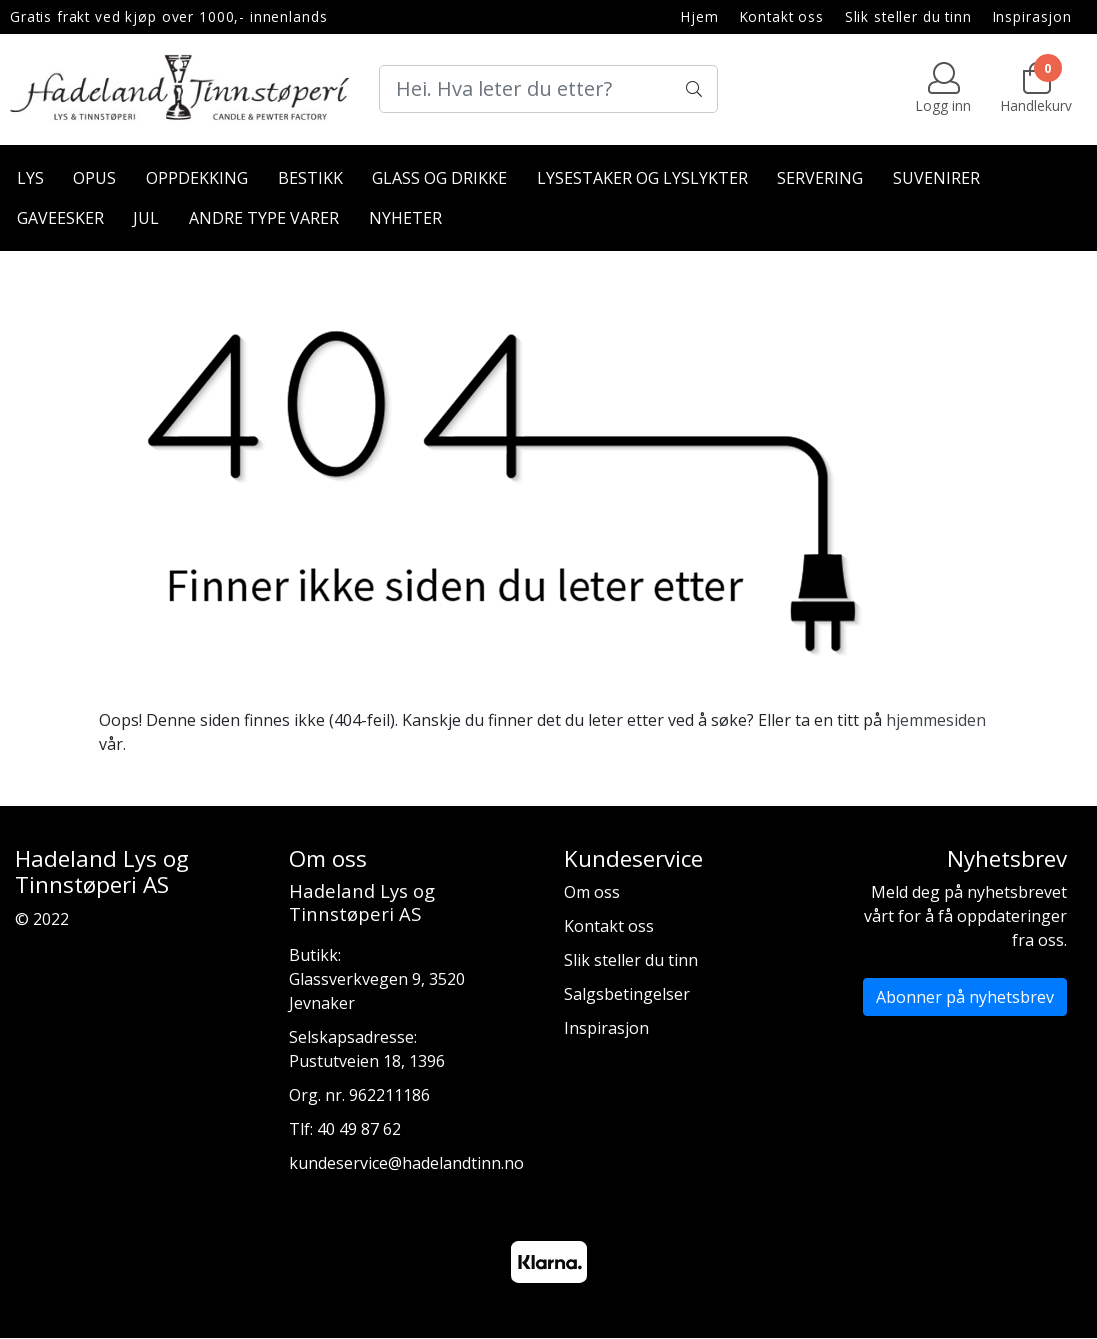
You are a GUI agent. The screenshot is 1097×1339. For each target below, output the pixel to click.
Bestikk (310, 178)
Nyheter (405, 218)
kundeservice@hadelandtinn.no (406, 1163)
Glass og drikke (439, 178)
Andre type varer (264, 218)
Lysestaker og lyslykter (642, 178)
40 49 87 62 (359, 1129)
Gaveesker (60, 218)
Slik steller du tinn (908, 16)
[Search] (548, 89)
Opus (94, 178)
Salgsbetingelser (627, 994)
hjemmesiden (936, 720)
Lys (30, 178)
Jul (146, 218)
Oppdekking (197, 178)
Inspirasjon (1032, 16)
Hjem (699, 16)
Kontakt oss (782, 16)
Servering (820, 178)
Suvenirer (936, 178)
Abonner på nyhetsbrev (965, 997)
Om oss (592, 892)
